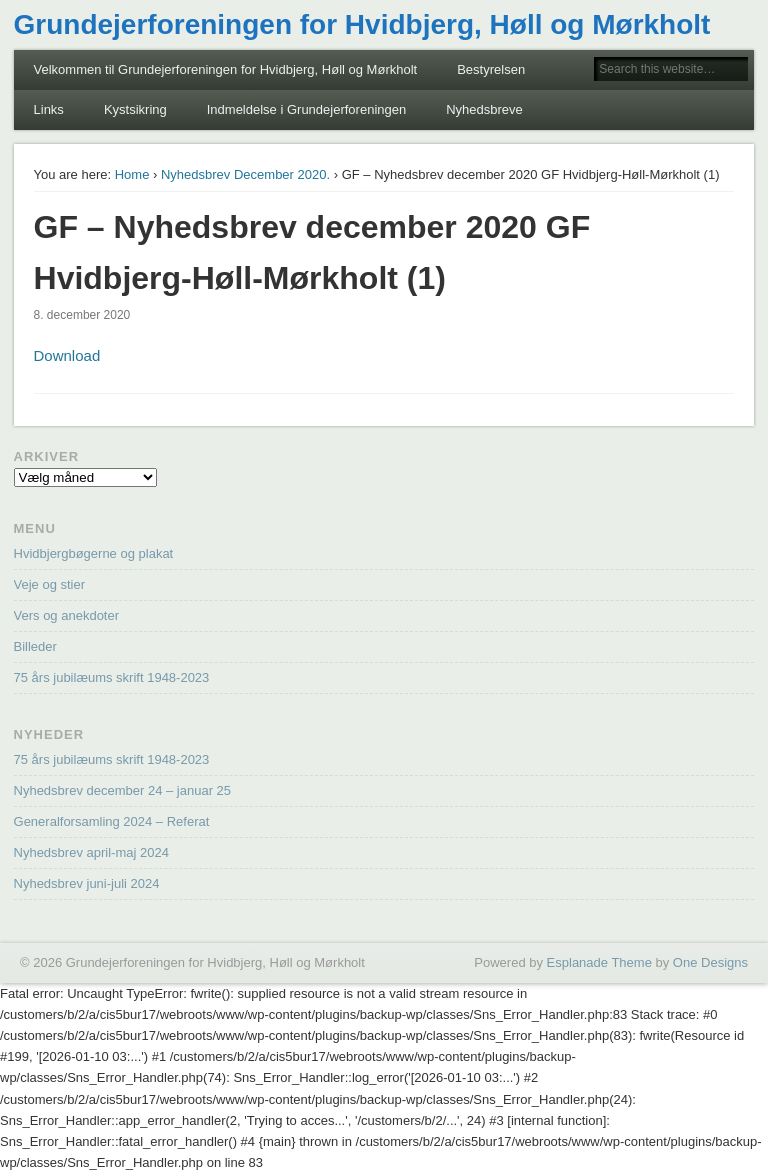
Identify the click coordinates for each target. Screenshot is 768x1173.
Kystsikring (135, 109)
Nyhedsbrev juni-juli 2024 (87, 883)
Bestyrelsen (491, 69)
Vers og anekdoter (67, 615)
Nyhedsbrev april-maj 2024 (91, 852)
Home (132, 174)
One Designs (710, 962)
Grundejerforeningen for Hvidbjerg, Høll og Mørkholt (362, 24)
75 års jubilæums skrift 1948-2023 (112, 677)
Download (67, 355)
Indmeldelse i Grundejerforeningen (306, 109)
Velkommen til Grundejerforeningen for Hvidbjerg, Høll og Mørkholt (226, 69)
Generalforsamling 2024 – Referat (112, 821)
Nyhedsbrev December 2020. (245, 174)
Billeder (35, 646)
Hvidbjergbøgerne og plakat (94, 553)
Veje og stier (50, 584)
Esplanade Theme (599, 962)
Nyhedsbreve (484, 109)
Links (49, 109)
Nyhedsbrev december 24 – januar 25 (123, 790)
